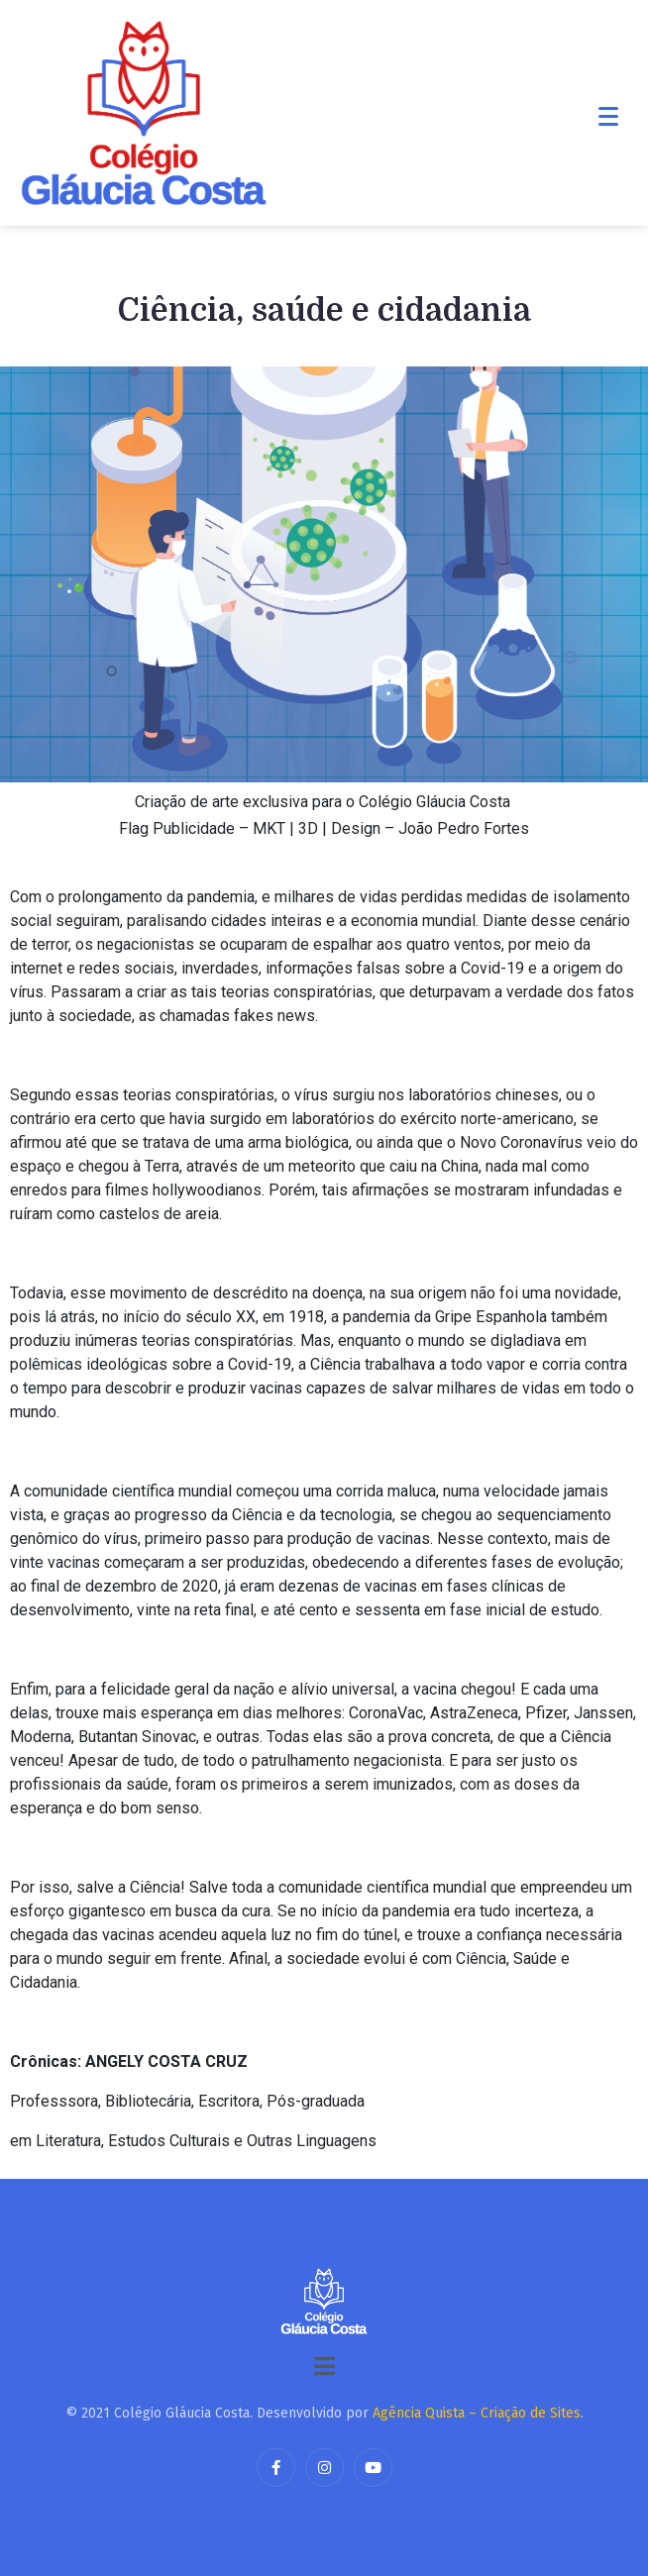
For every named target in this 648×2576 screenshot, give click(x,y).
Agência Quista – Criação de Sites (477, 2413)
